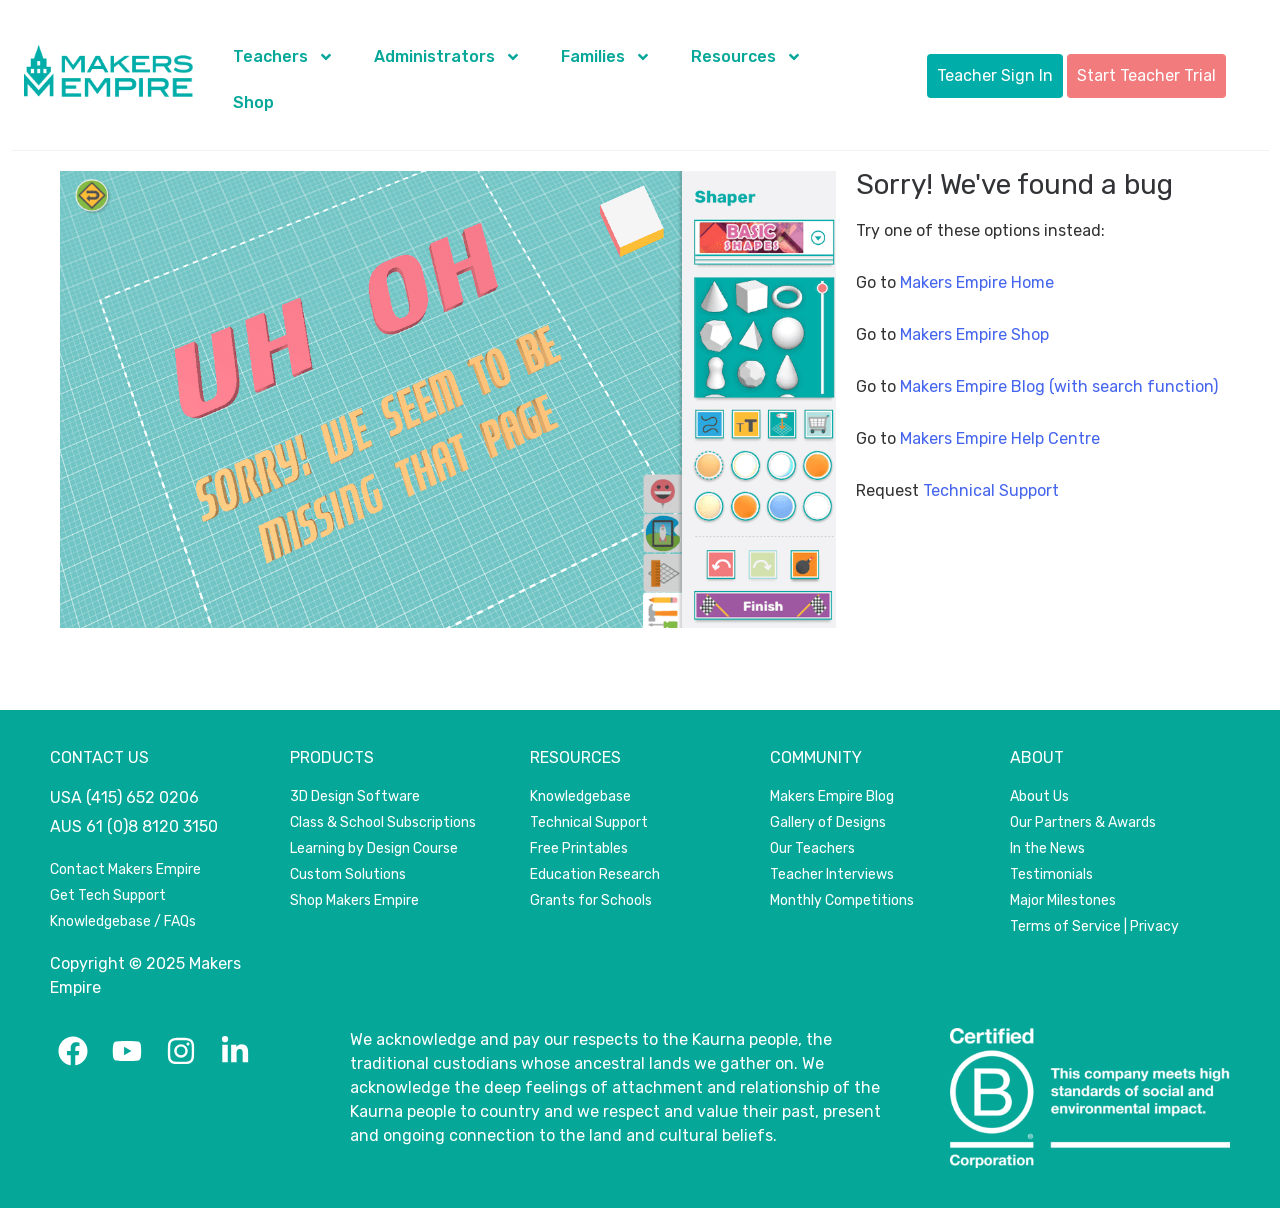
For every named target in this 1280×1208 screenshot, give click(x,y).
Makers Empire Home (977, 282)
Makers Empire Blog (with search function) (1059, 386)
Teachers (283, 57)
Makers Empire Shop (974, 334)
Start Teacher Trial (1146, 75)
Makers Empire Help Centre (1000, 438)
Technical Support (991, 490)
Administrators (447, 57)
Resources (746, 57)
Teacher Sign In (995, 75)
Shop (253, 102)
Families (606, 57)
